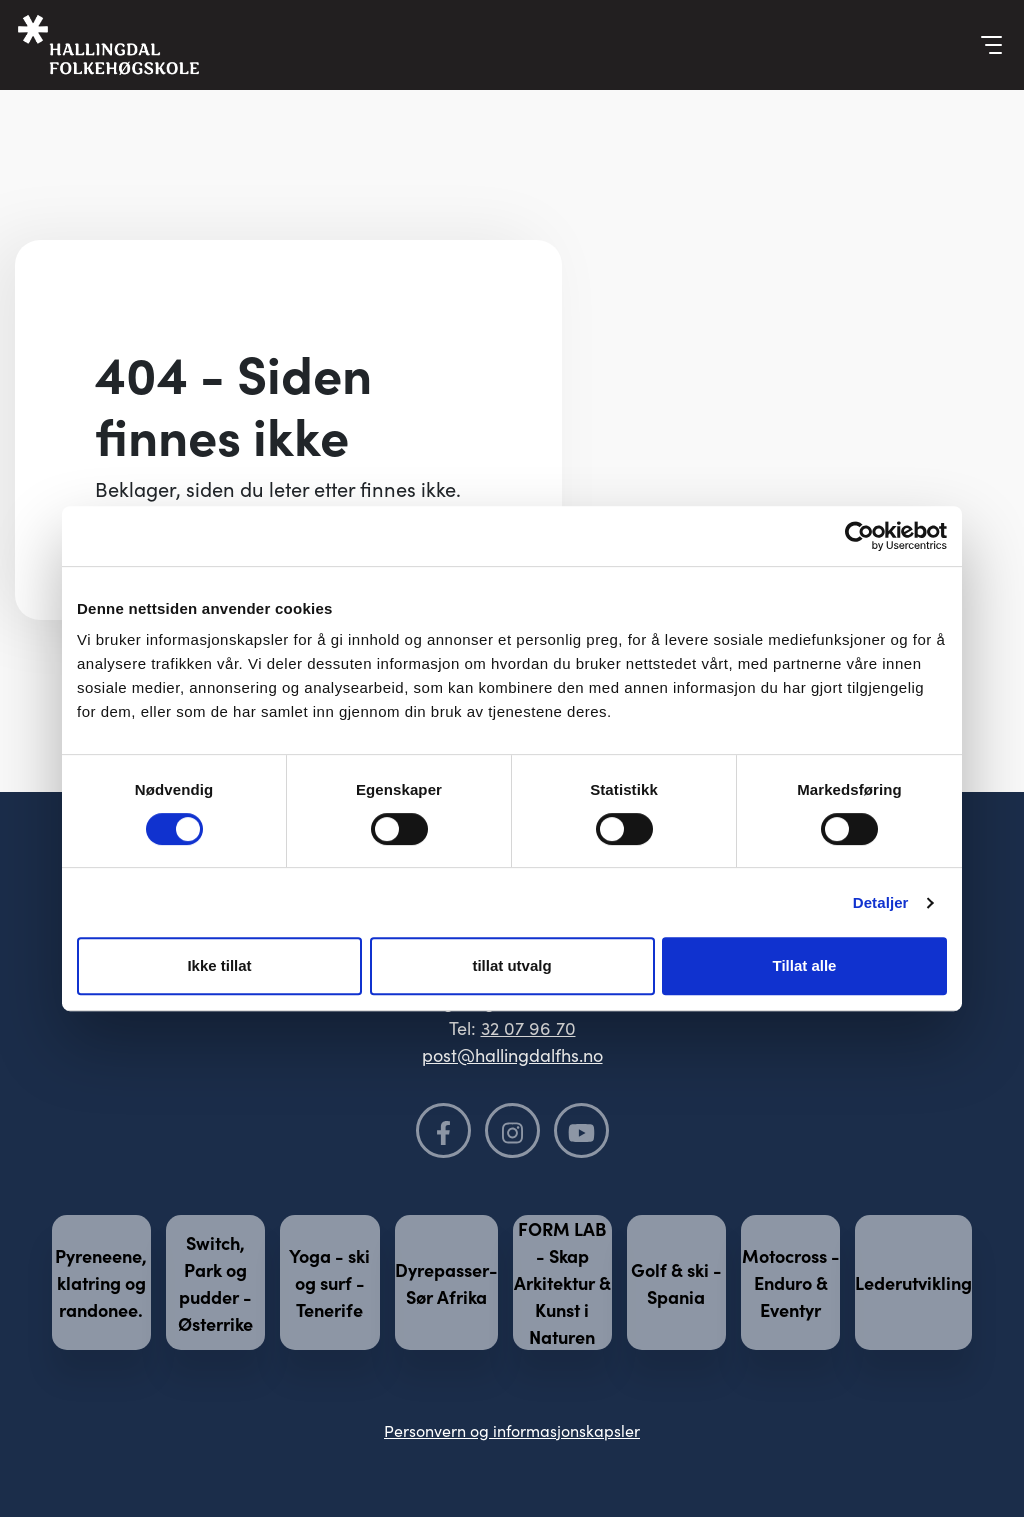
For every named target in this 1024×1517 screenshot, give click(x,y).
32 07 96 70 (528, 1027)
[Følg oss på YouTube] (581, 1130)
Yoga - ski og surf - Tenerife (329, 1282)
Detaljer (881, 902)
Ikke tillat (219, 965)
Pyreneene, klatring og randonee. (101, 1282)
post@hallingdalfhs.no (512, 1054)
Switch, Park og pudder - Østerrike (215, 1283)
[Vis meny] (991, 45)
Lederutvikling (913, 1282)
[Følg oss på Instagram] (512, 1130)
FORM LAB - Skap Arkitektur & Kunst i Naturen (562, 1282)
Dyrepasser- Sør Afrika (446, 1283)
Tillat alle (805, 965)
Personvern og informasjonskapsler (512, 1430)
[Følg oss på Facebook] (443, 1130)
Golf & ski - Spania (676, 1283)
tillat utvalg (511, 965)
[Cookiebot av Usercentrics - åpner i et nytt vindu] (859, 536)
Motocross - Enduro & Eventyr (791, 1282)
